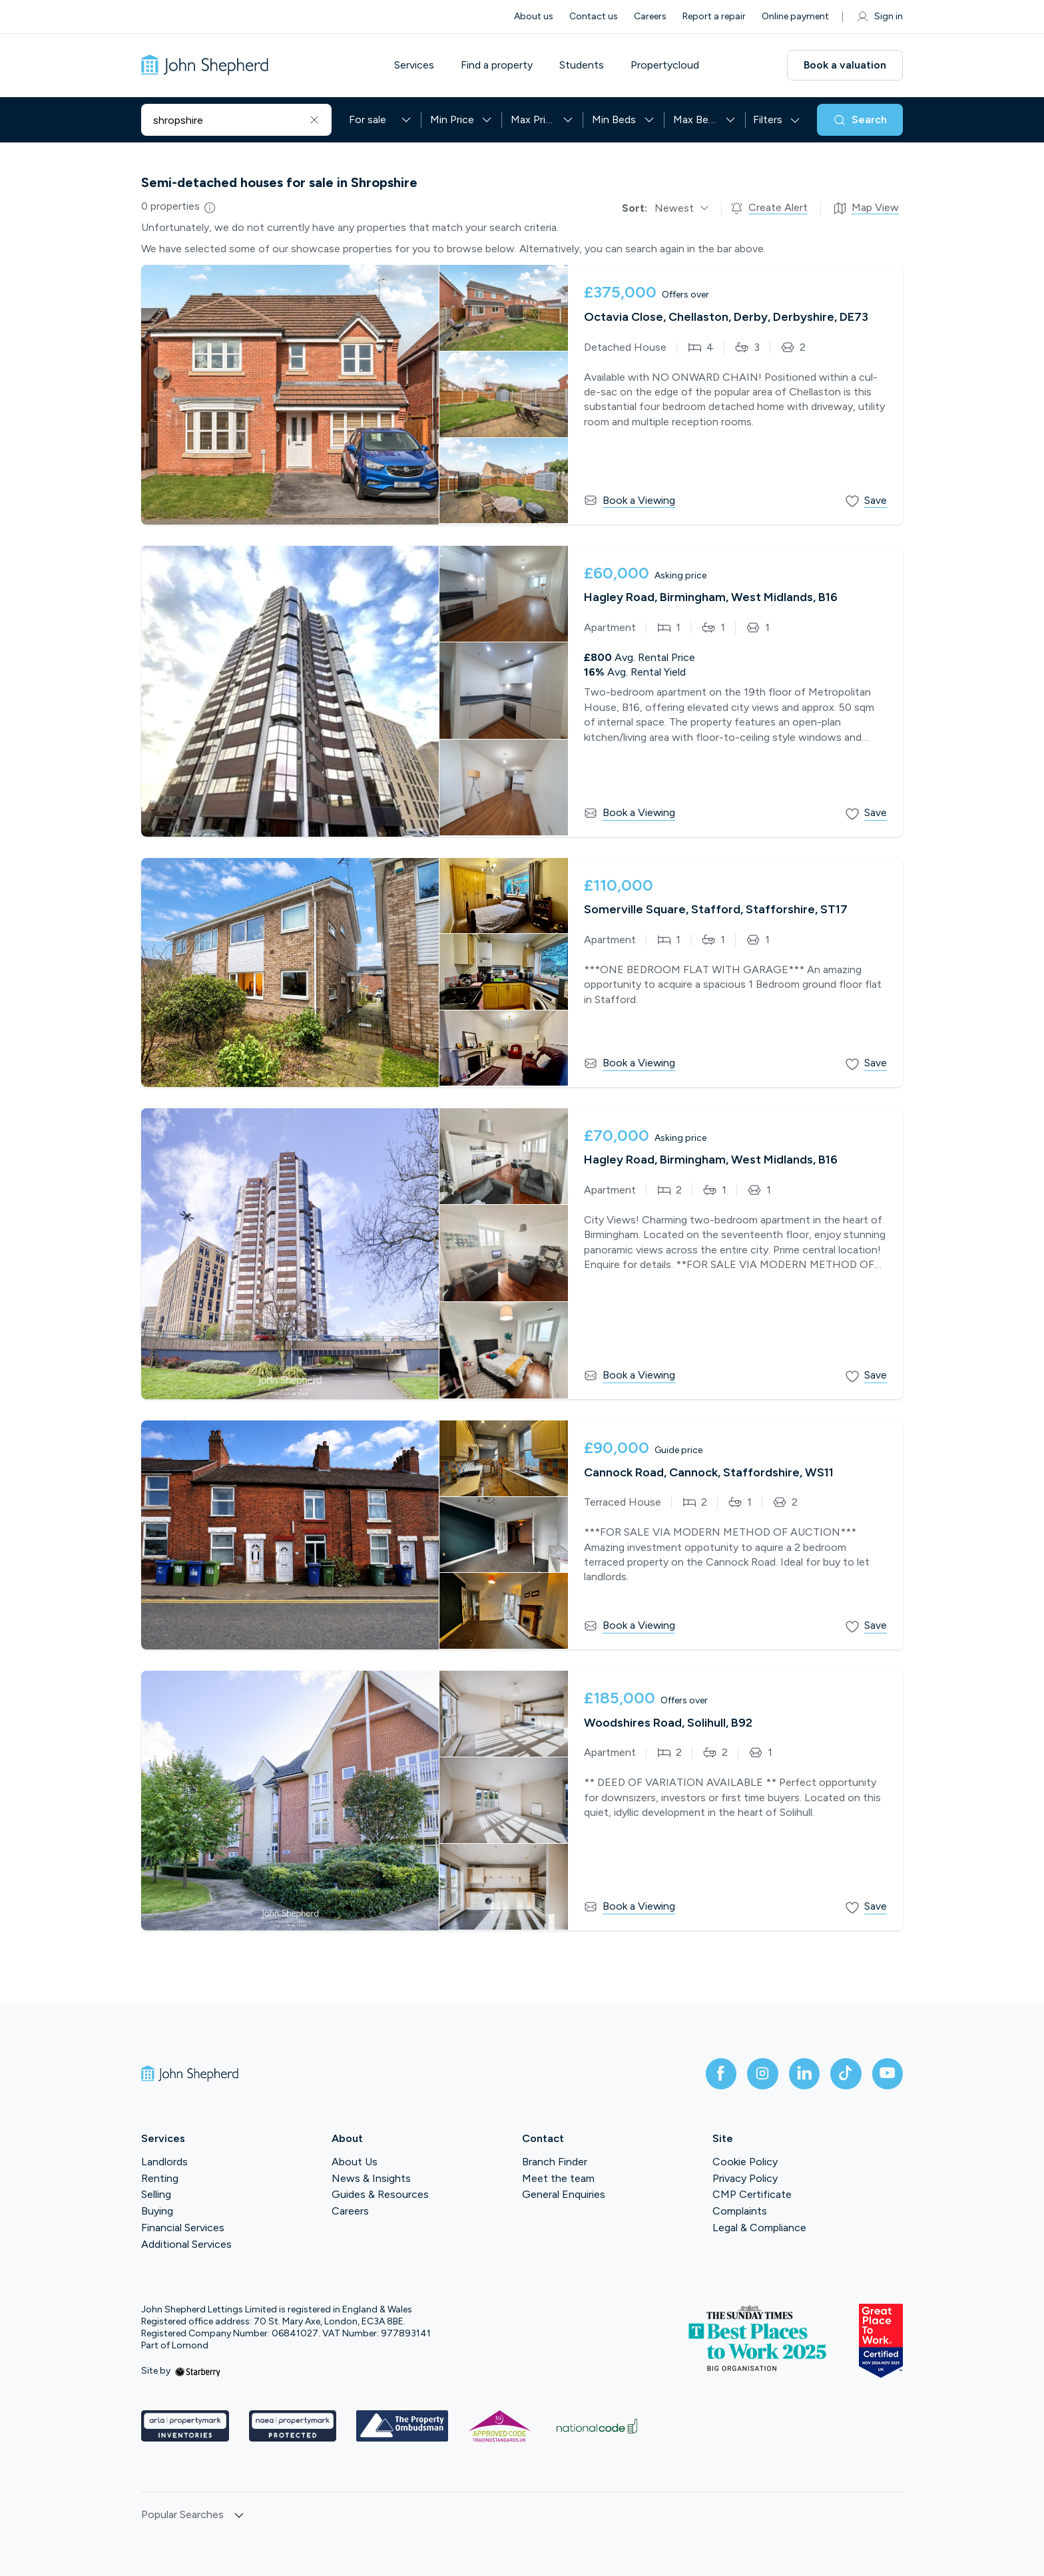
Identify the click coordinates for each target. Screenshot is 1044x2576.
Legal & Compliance (759, 2228)
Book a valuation (845, 65)
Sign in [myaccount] (879, 16)
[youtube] (887, 2074)
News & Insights (371, 2179)
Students (584, 65)
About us (533, 16)
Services (417, 65)
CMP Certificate (752, 2195)
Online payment (795, 16)
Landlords (164, 2162)
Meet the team (558, 2179)
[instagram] (759, 2074)
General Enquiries (563, 2195)
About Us (355, 2162)
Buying (157, 2212)
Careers (650, 16)
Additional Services (186, 2245)
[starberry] (197, 2372)
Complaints (739, 2212)
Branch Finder (554, 2162)
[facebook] (716, 2074)
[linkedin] (802, 2074)
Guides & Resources (380, 2195)
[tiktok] (844, 2074)
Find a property (499, 65)
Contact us (593, 16)
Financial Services (182, 2228)
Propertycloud (667, 65)
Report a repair (714, 16)
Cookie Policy (745, 2162)
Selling (156, 2195)
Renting (159, 2179)
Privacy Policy (745, 2179)
